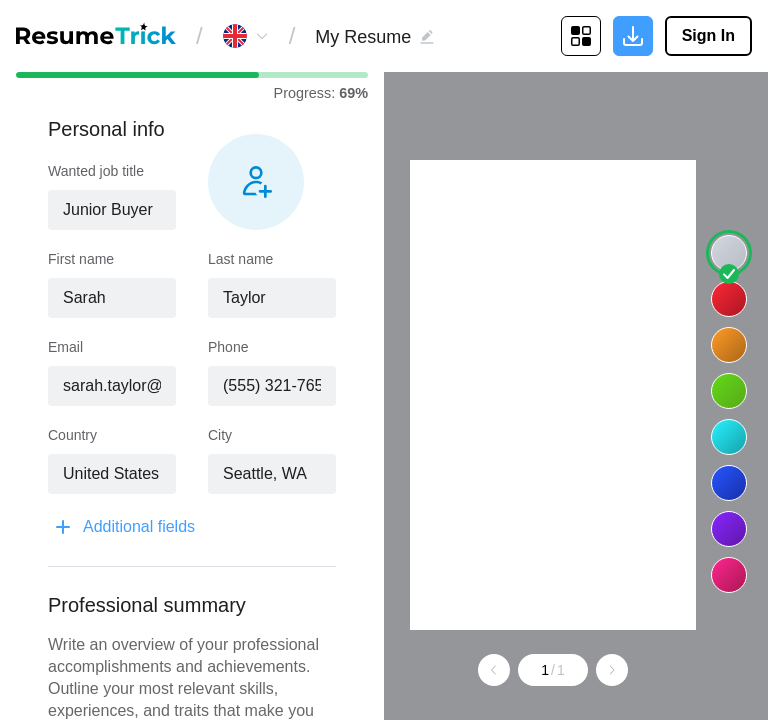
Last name (240, 259)
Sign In (708, 35)
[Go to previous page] (517, 670)
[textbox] (112, 210)
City (220, 435)
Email (65, 347)
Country (72, 435)
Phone (228, 347)
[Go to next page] (635, 670)
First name (81, 259)
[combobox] (112, 210)
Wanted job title (96, 171)
